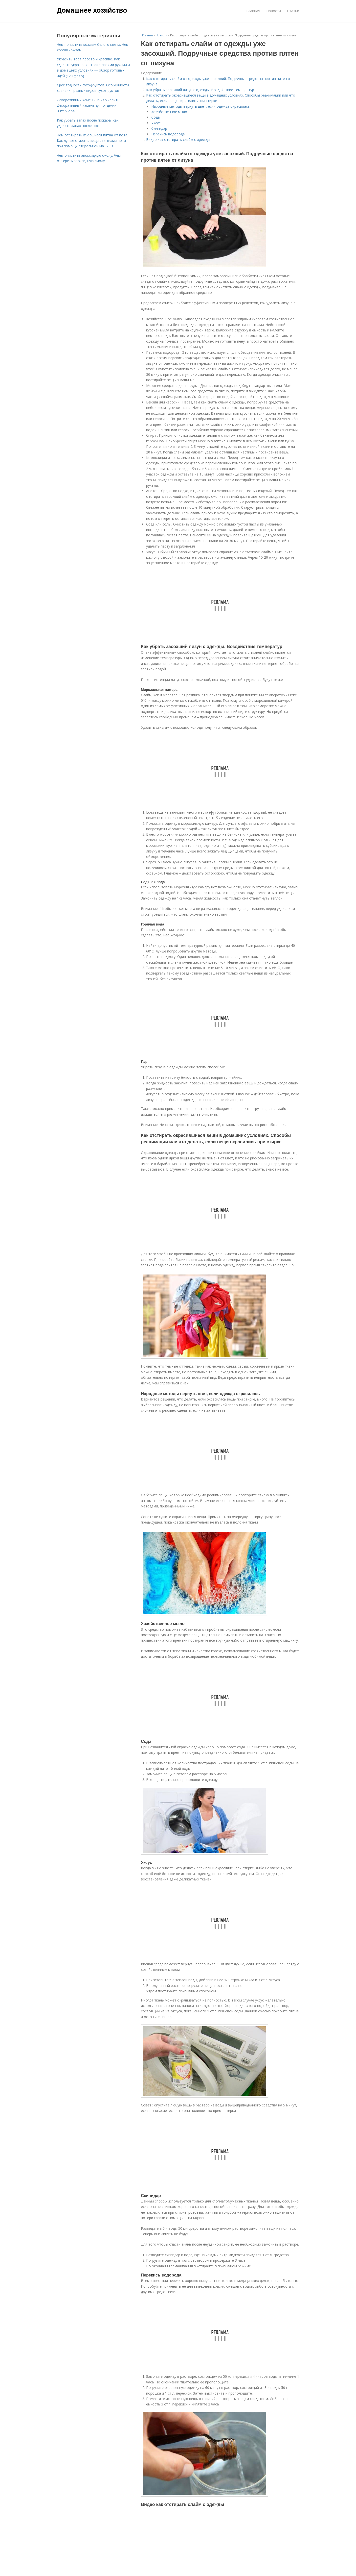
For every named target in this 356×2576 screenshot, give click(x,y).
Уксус (155, 123)
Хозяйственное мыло (169, 111)
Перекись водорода (168, 134)
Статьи (293, 10)
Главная (253, 10)
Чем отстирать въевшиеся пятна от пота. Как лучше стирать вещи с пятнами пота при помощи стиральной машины (92, 141)
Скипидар (159, 128)
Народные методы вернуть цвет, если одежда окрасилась (200, 106)
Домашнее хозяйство (92, 10)
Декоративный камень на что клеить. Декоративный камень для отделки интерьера (88, 105)
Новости (273, 10)
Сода (155, 117)
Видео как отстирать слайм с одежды (178, 139)
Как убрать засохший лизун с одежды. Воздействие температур (200, 89)
